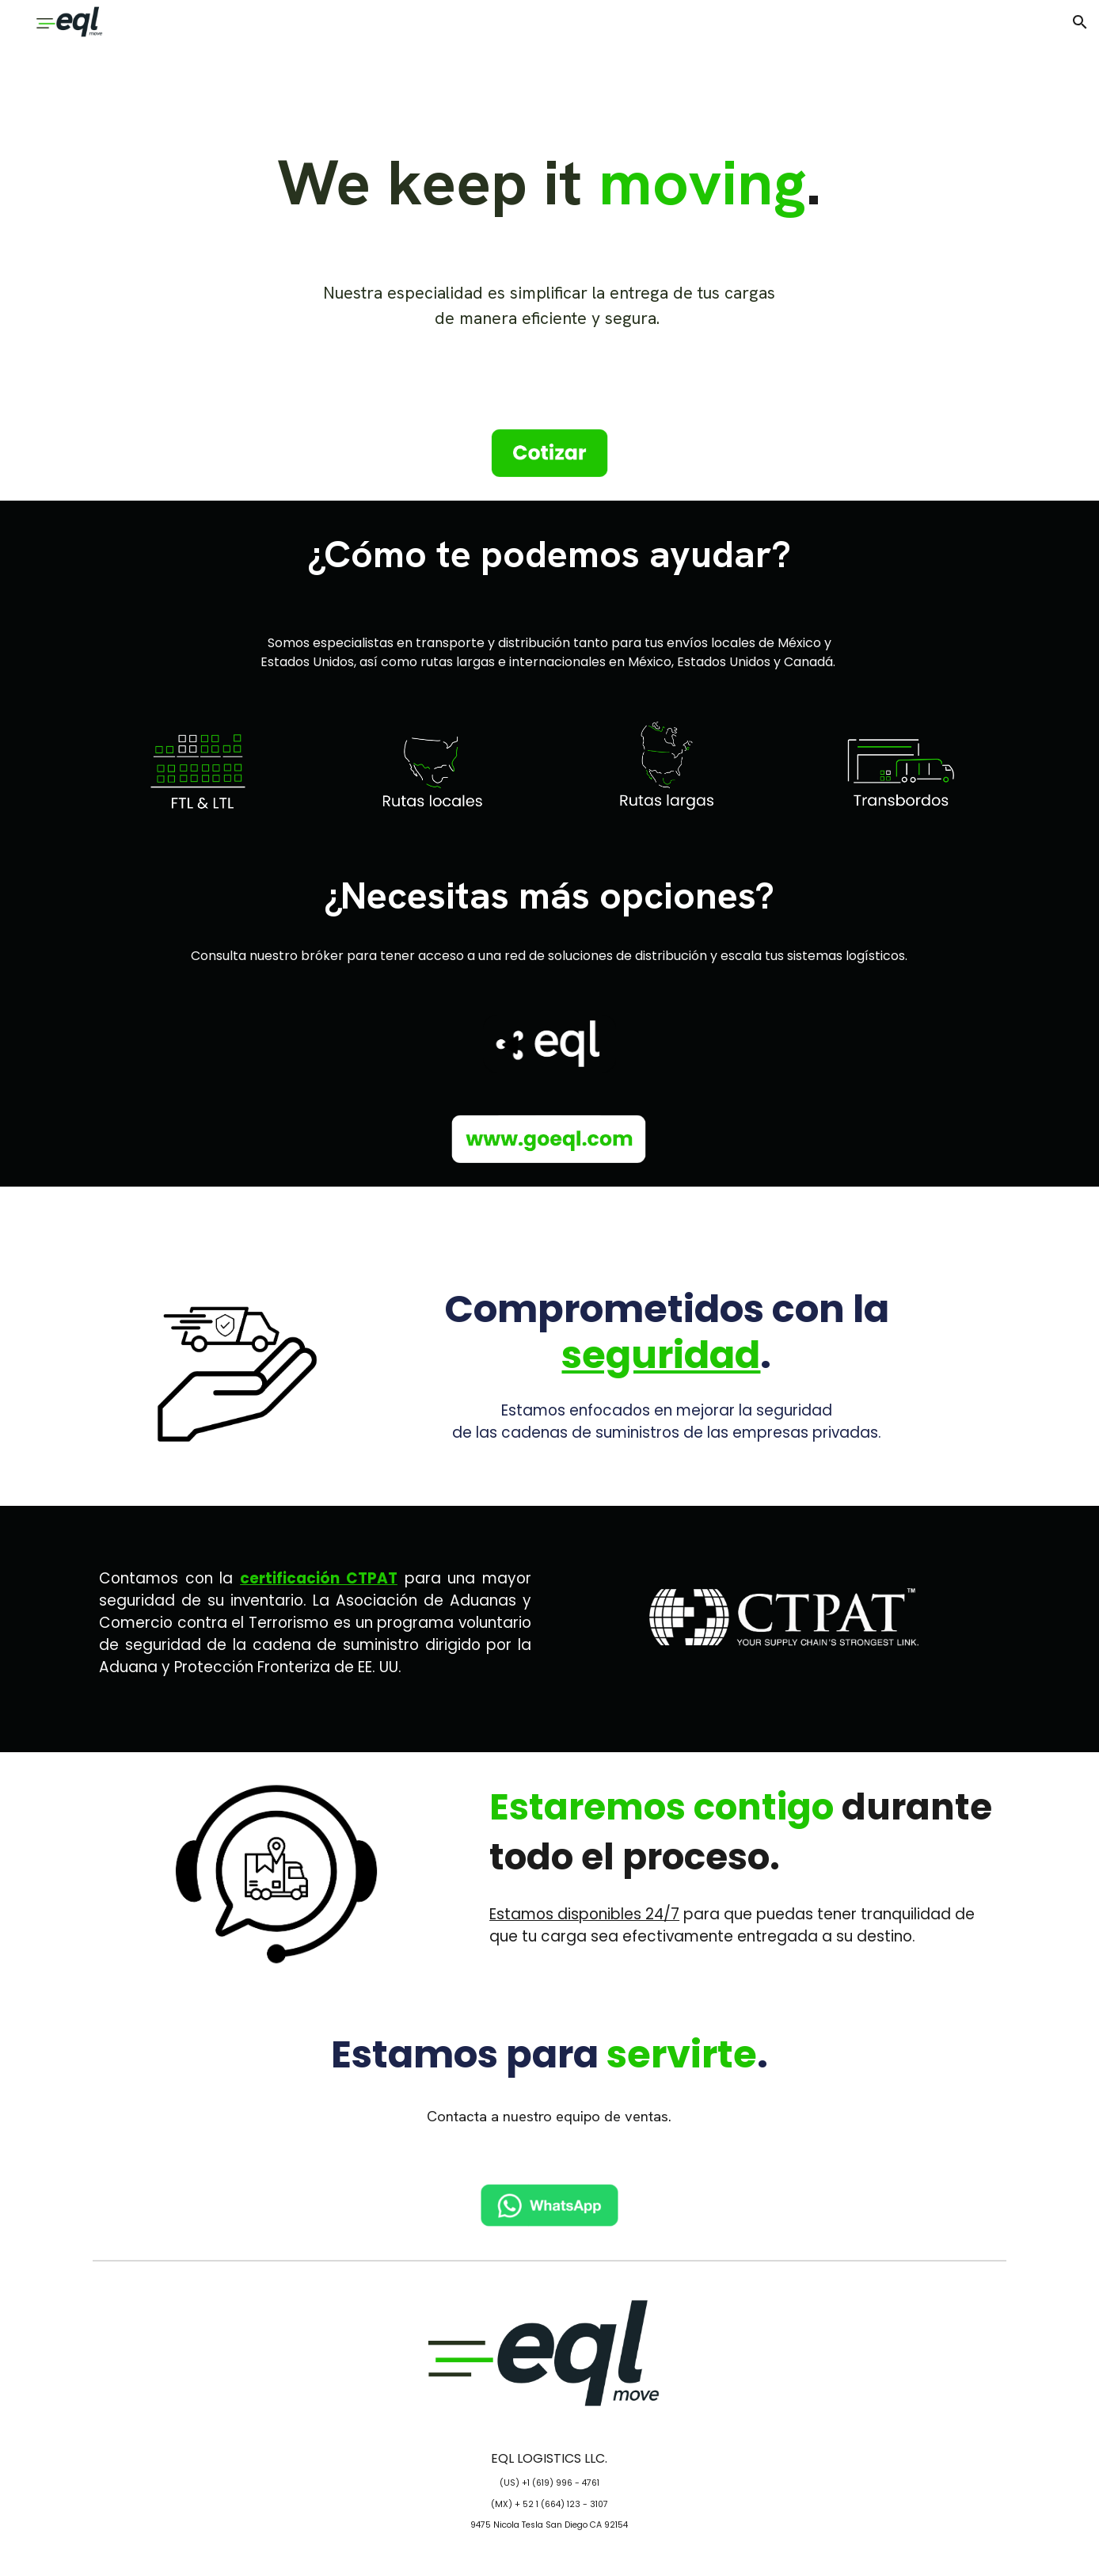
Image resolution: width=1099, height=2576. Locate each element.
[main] (549, 182)
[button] (1080, 22)
